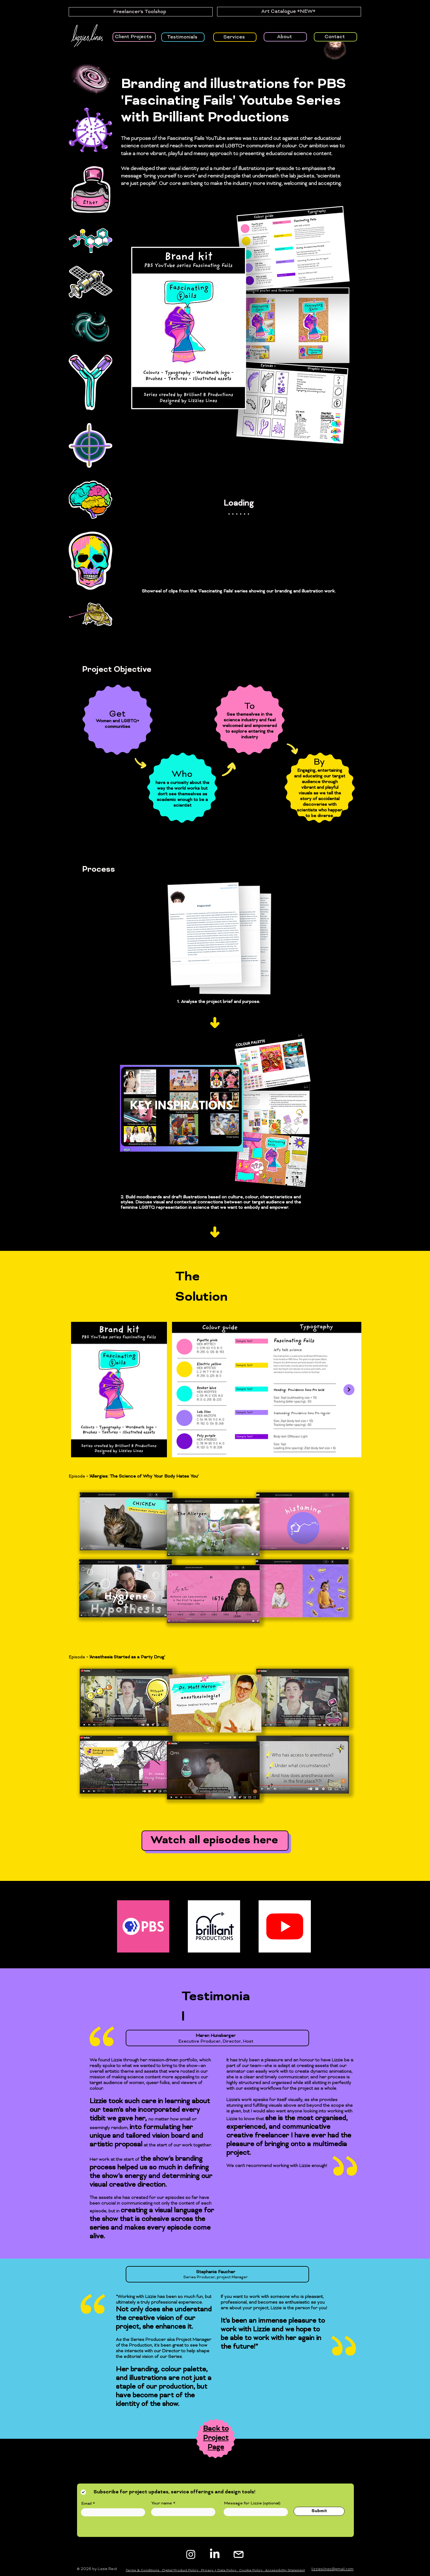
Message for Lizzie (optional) (252, 2503)
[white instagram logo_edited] (239, 2554)
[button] (397, 55)
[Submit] (319, 2511)
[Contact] (335, 36)
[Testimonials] (183, 37)
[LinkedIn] (215, 2554)
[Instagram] (191, 2554)
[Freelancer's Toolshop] (141, 11)
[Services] (235, 37)
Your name (161, 2503)
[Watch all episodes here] (215, 1840)
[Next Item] (348, 1389)
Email (86, 2503)
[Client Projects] (134, 37)
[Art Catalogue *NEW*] (289, 11)
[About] (285, 36)
